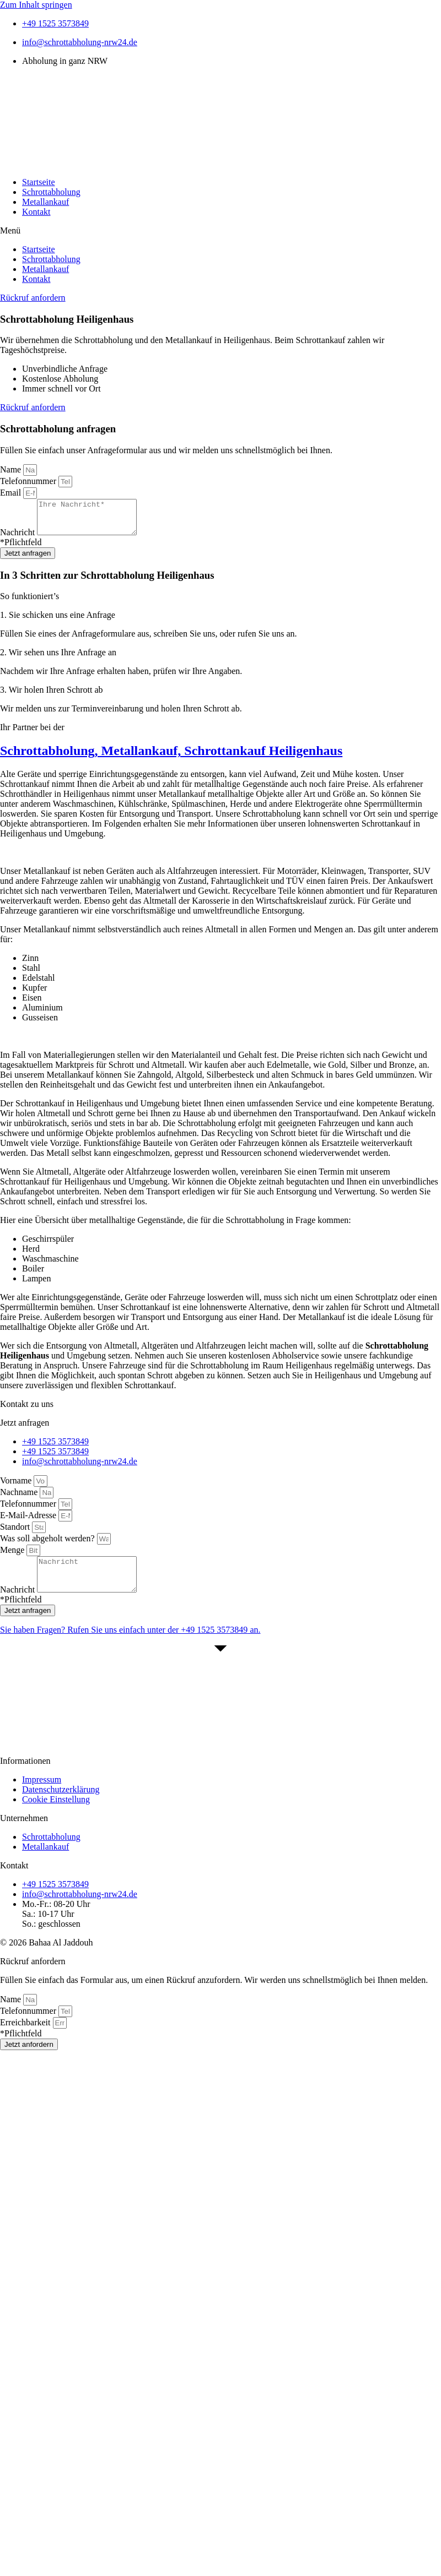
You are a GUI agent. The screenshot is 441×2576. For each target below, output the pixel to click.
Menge (13, 1556)
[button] (220, 231)
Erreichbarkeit (26, 2035)
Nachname (20, 1498)
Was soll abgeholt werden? (48, 1545)
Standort (16, 1533)
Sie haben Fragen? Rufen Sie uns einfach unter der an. (130, 1643)
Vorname (17, 1487)
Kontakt (36, 211)
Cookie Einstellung (56, 1812)
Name (11, 469)
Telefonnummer (29, 481)
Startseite (38, 182)
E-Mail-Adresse (29, 1521)
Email (11, 492)
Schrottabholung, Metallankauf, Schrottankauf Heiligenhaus (171, 757)
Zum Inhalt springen (36, 4)
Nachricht (18, 539)
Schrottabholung (51, 192)
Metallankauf (45, 201)
